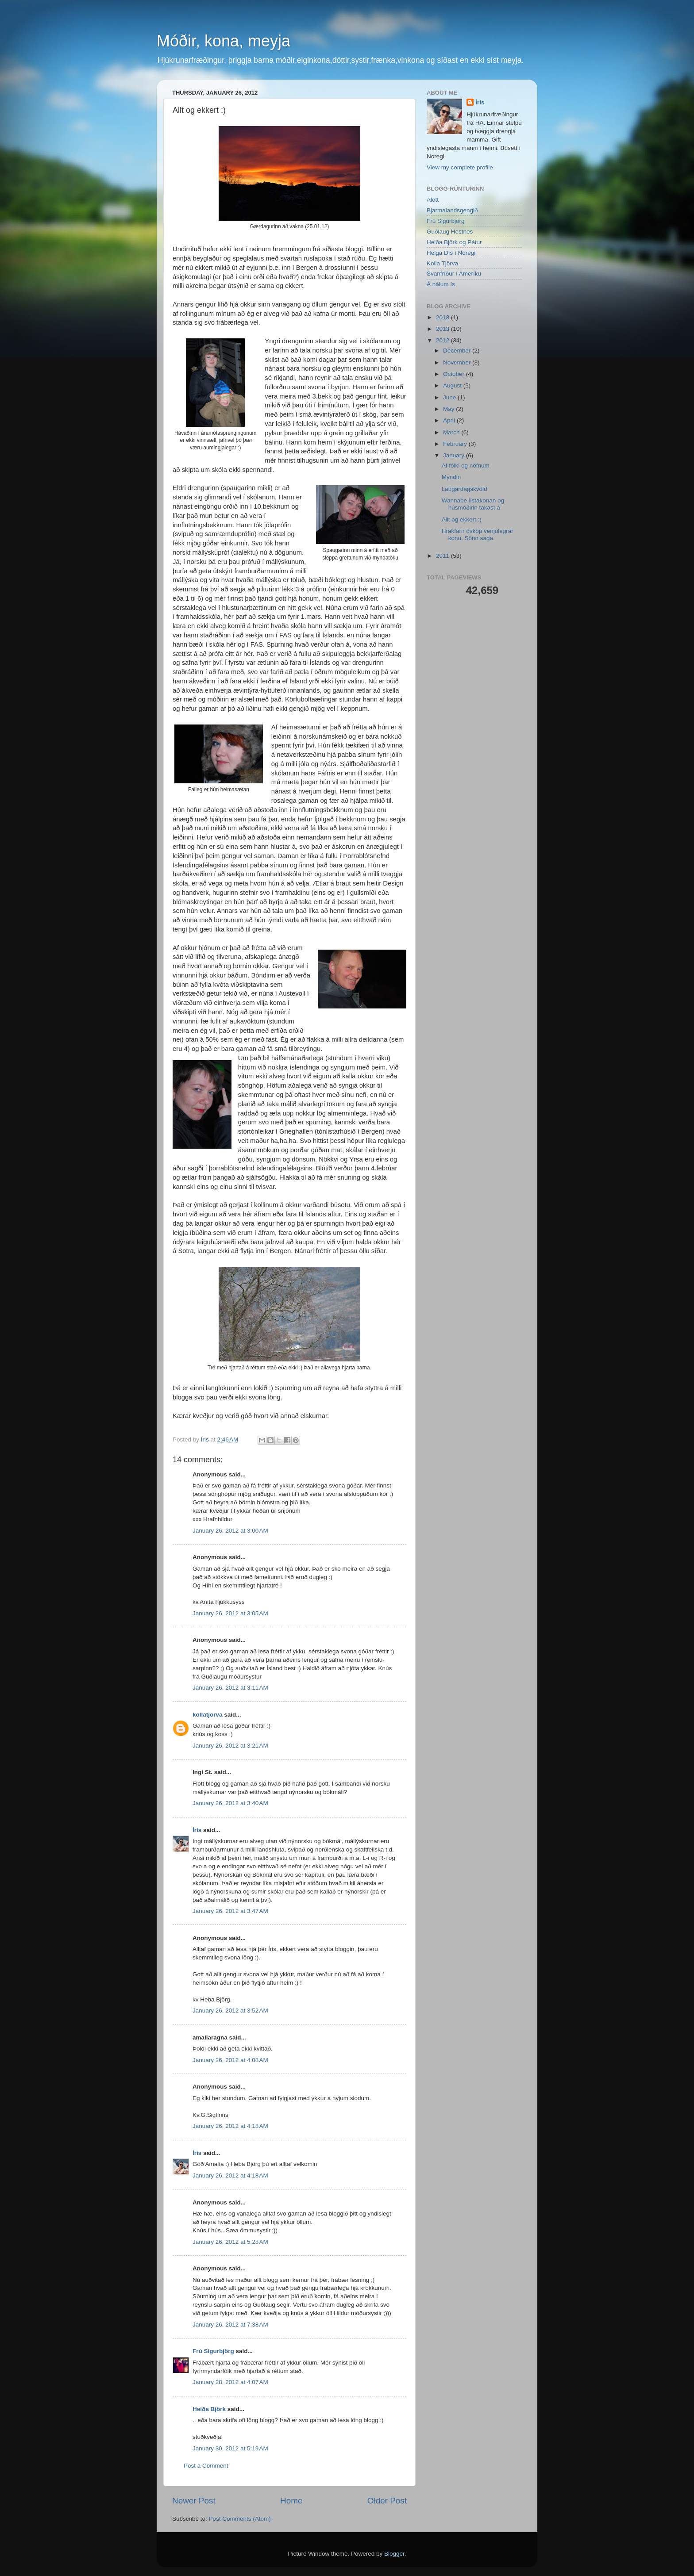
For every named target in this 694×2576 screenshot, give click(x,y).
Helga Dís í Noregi (451, 252)
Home (291, 2500)
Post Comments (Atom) (240, 2518)
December (457, 350)
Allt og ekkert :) (462, 519)
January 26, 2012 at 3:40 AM (230, 1803)
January (454, 455)
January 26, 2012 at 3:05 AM (230, 1613)
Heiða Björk (209, 2409)
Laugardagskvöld (464, 489)
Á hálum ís (441, 284)
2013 (443, 329)
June (450, 397)
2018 (443, 317)
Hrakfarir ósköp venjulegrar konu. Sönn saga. (477, 534)
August (453, 385)
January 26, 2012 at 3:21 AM (230, 1745)
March (452, 432)
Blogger (394, 2553)
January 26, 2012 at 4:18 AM (230, 2126)
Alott (433, 199)
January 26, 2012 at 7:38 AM (230, 2324)
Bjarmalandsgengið (452, 210)
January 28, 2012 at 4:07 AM (230, 2382)
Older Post (387, 2500)
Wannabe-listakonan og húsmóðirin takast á (473, 504)
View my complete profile (460, 167)
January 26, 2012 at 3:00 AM (230, 1530)
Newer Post (194, 2500)
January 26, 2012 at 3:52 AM (230, 2010)
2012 (443, 340)
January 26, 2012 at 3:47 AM (230, 1911)
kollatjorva (208, 1714)
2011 (443, 555)
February (456, 444)
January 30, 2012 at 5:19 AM (230, 2448)
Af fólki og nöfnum (466, 465)
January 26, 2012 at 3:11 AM (230, 1687)
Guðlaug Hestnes (450, 231)
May (449, 409)
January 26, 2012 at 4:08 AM (230, 2060)
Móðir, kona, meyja (223, 41)
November (457, 362)
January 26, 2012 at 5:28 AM (230, 2242)
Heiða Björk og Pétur (454, 242)
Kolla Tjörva (442, 263)
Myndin (451, 477)
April (450, 420)
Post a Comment (206, 2465)
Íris (197, 1830)
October (454, 374)
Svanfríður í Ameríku (454, 273)
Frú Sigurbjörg (213, 2351)
